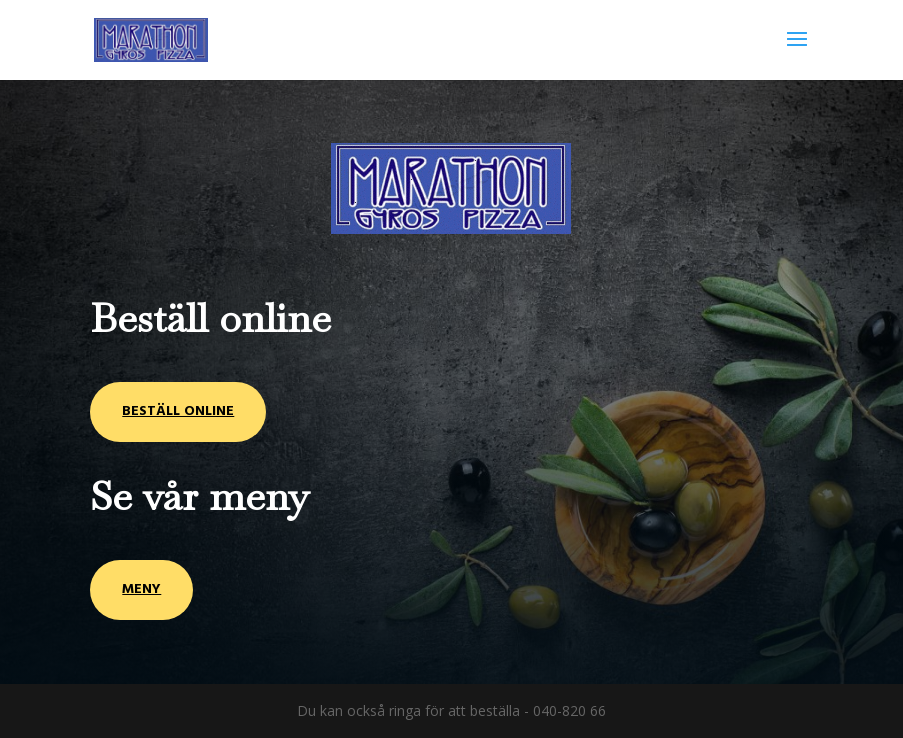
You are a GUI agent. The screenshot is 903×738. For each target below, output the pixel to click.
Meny (141, 589)
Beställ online (178, 411)
